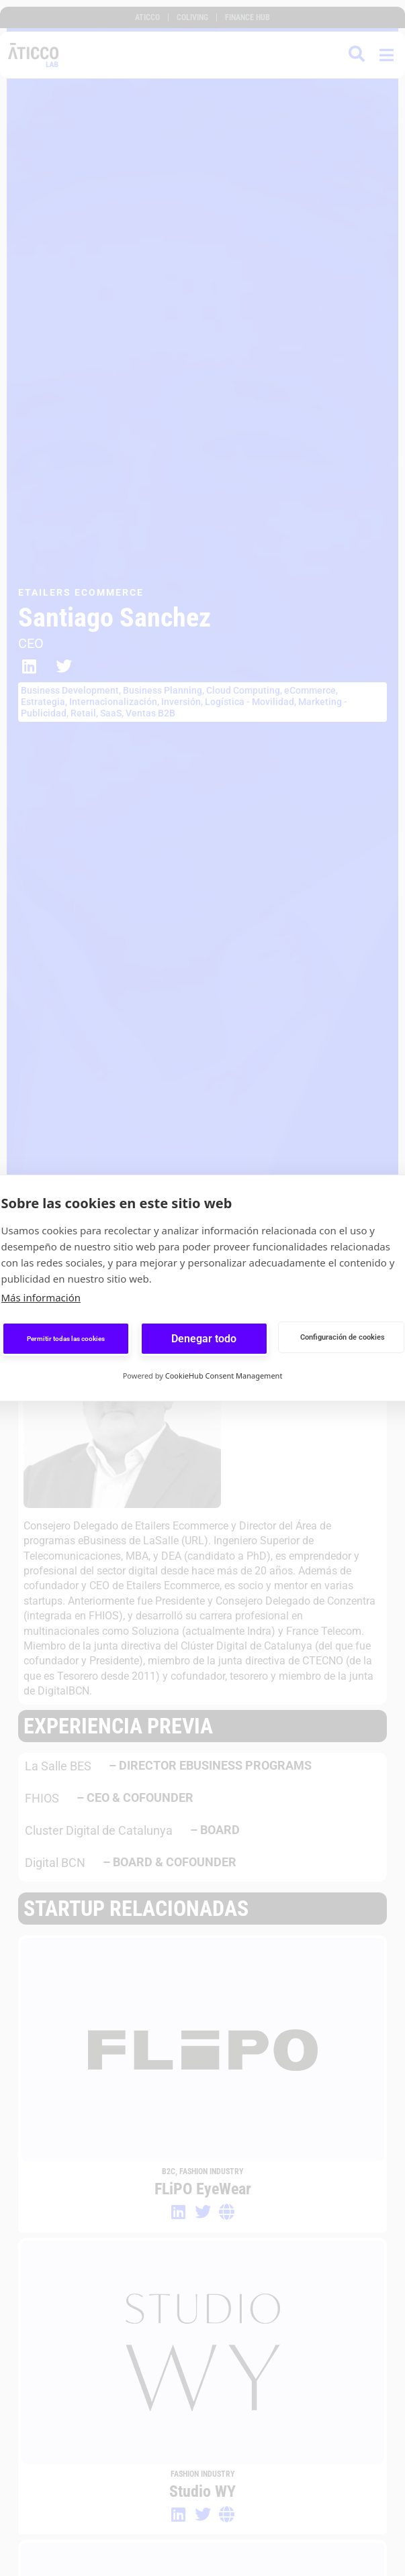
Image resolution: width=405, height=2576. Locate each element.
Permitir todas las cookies (66, 1338)
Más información (41, 1297)
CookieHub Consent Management (224, 1376)
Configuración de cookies (342, 1337)
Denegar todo (203, 1338)
